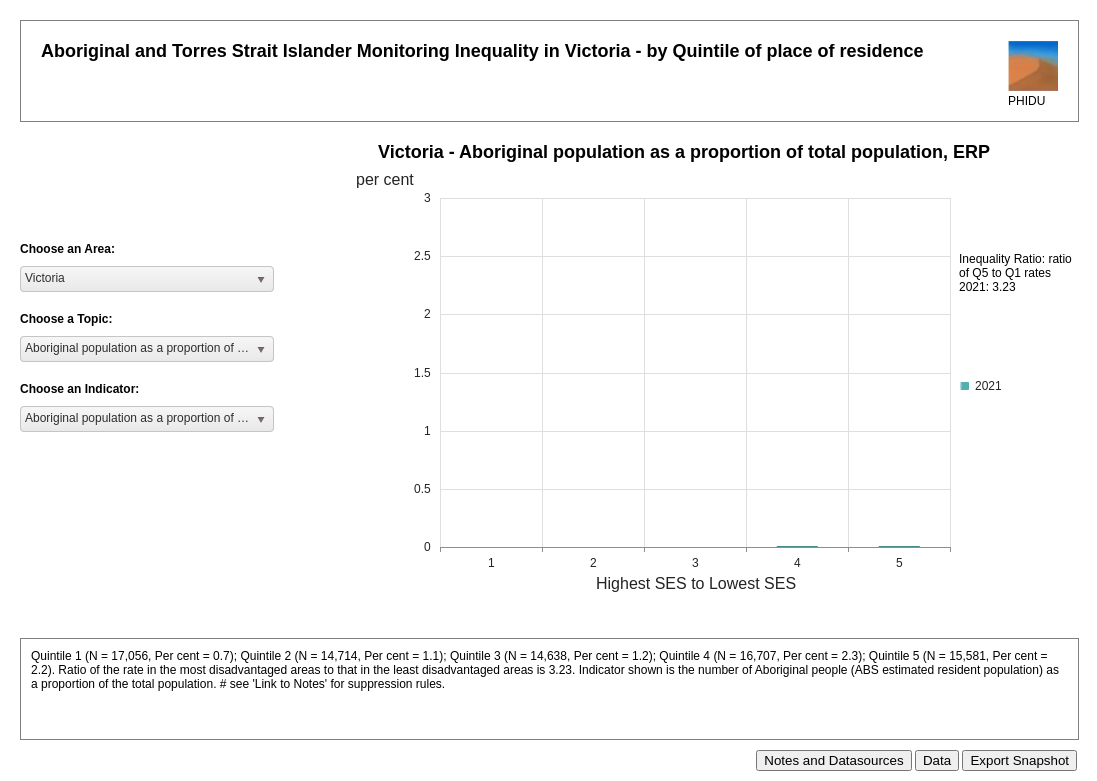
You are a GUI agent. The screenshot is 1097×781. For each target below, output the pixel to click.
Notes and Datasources (833, 760)
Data (937, 760)
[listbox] (147, 279)
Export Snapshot (1019, 760)
